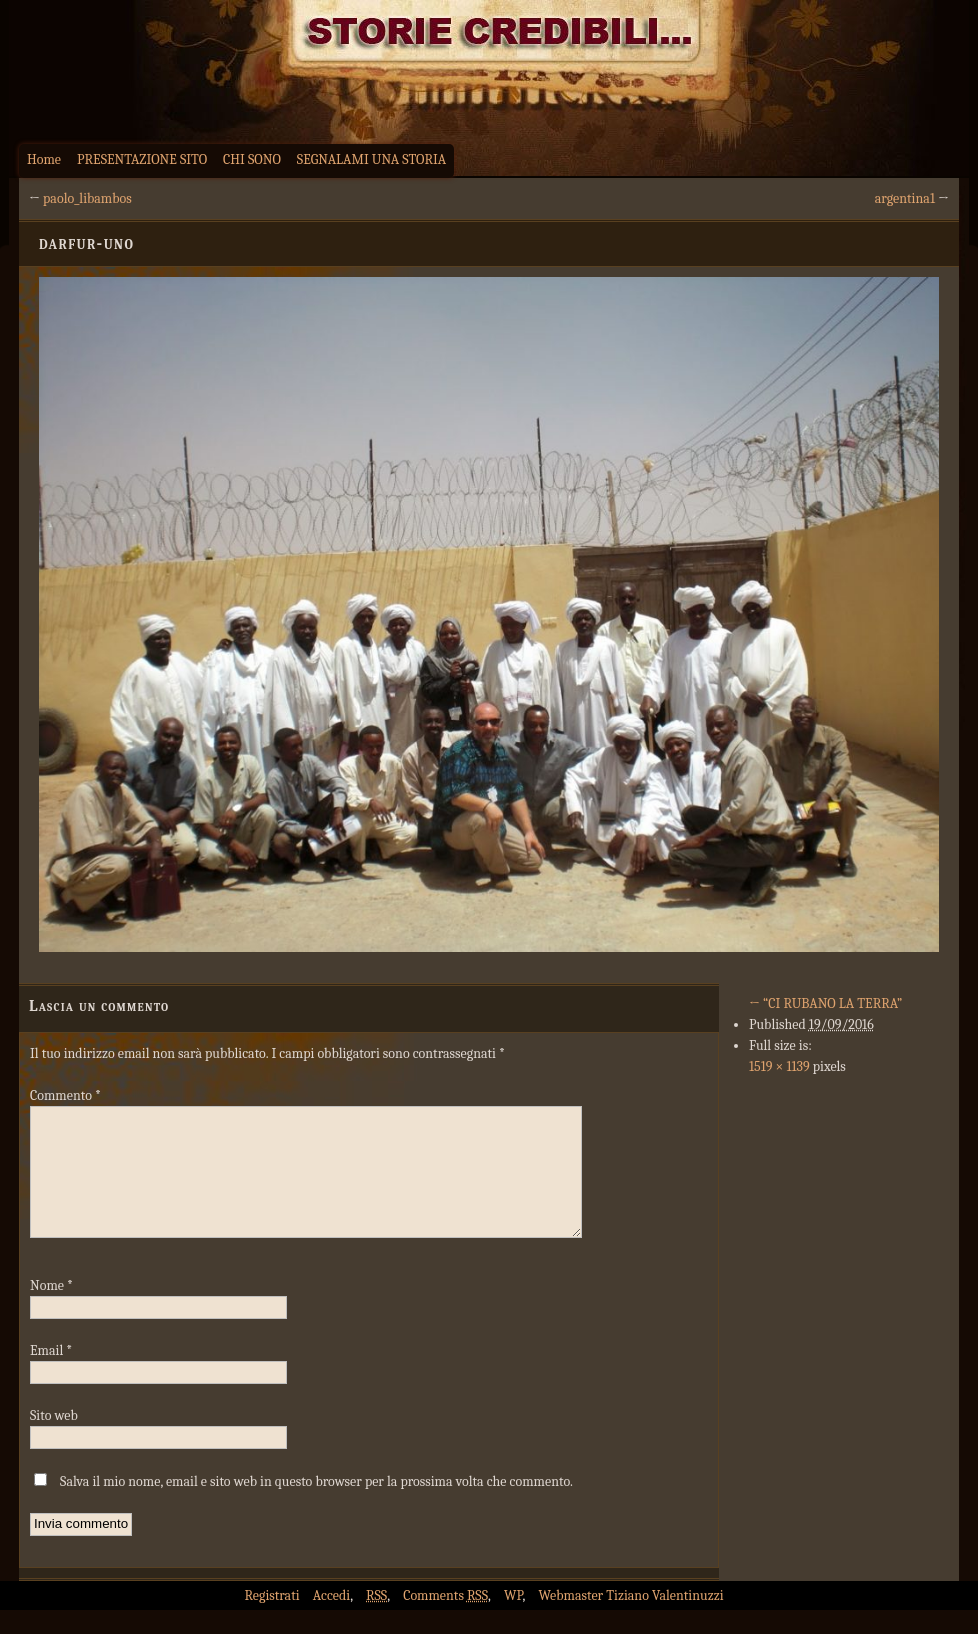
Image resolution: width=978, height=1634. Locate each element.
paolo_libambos (87, 198)
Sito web (54, 1439)
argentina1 (905, 198)
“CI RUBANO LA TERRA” (825, 1003)
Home (44, 159)
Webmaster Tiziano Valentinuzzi (631, 1619)
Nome (51, 1309)
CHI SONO (252, 159)
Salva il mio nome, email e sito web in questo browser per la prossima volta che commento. (316, 1505)
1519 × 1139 (779, 1066)
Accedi (331, 1619)
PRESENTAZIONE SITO (142, 159)
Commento (65, 1095)
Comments (445, 1619)
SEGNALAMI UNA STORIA (371, 159)
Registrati (271, 1619)
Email (51, 1374)
